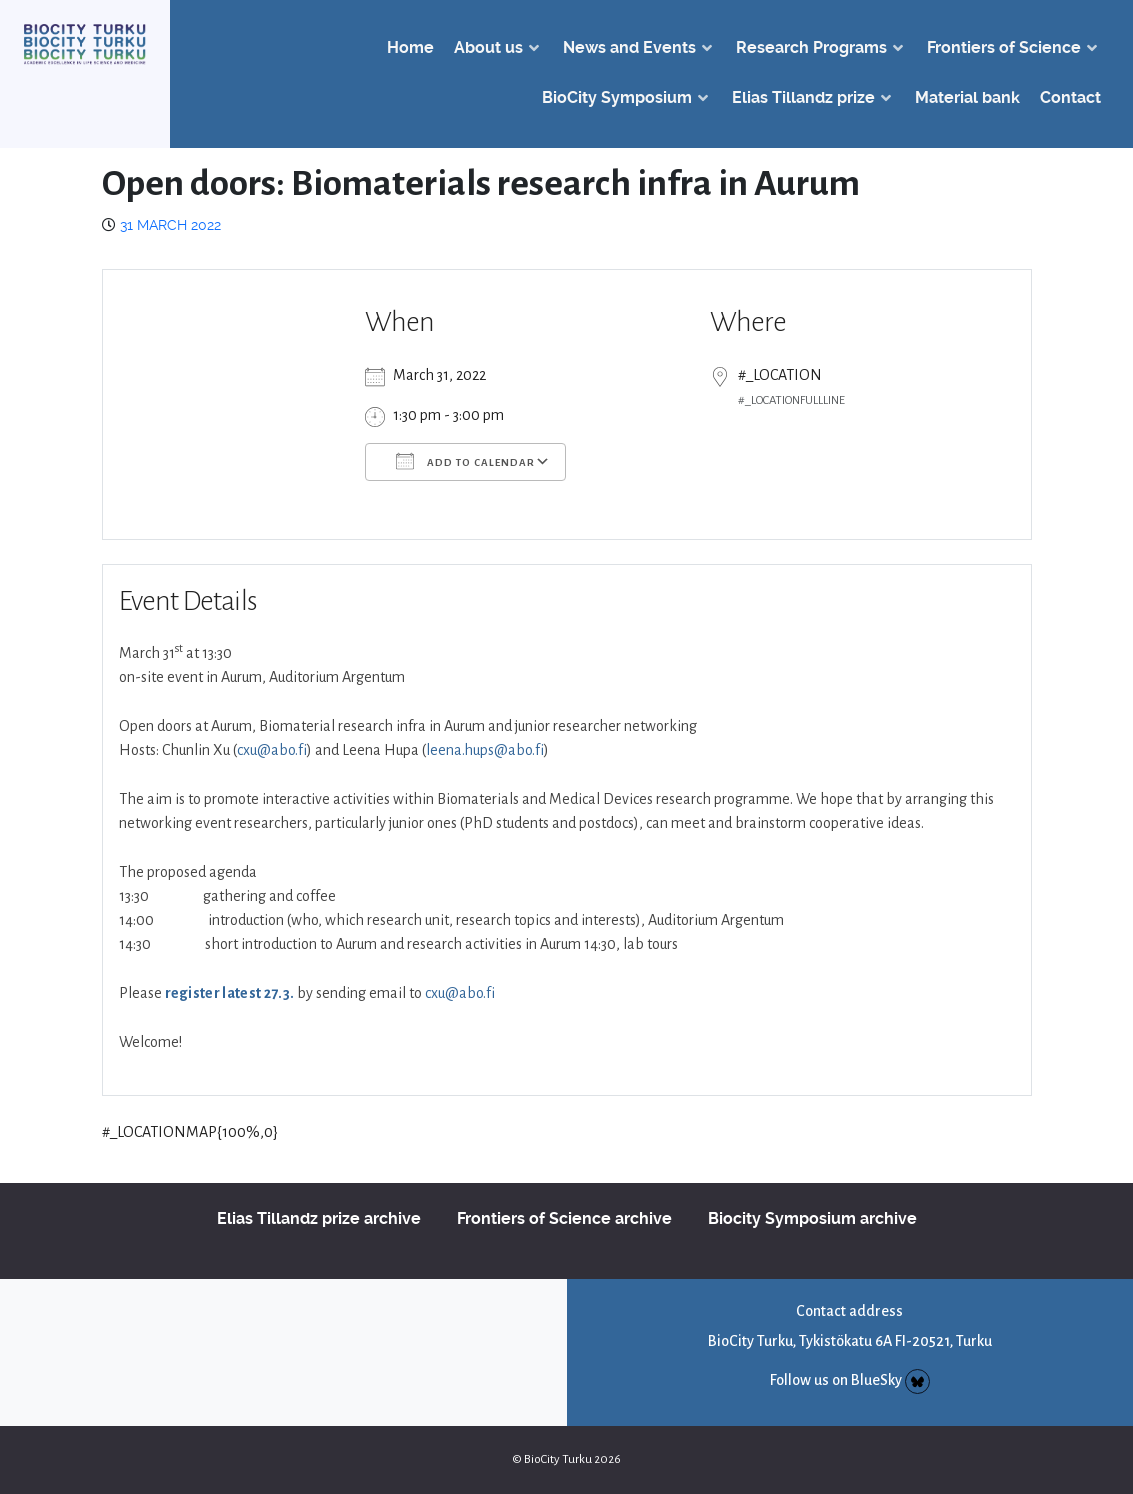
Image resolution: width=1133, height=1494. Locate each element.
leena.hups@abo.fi (485, 750)
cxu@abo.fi (272, 750)
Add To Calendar (465, 461)
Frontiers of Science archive (564, 1218)
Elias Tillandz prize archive (319, 1218)
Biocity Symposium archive (812, 1218)
